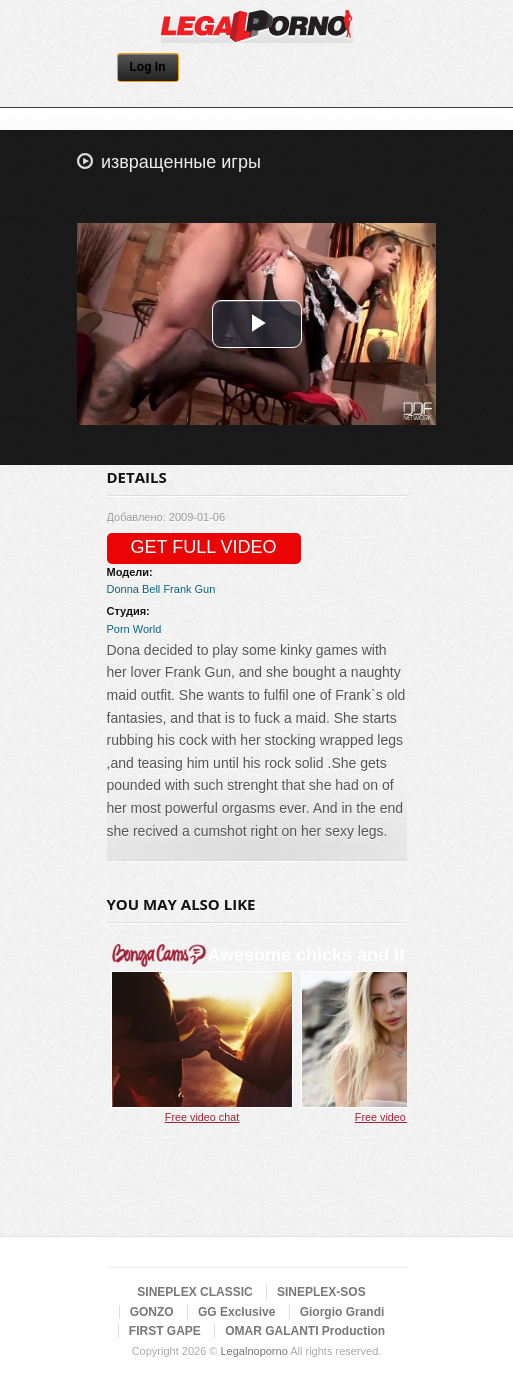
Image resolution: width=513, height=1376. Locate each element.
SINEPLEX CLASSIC (194, 1292)
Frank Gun (189, 589)
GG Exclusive (236, 1312)
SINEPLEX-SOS (321, 1292)
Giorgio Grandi (342, 1312)
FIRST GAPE (165, 1331)
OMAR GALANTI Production (305, 1331)
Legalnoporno (253, 1351)
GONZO (152, 1312)
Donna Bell (134, 589)
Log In (148, 67)
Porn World (134, 629)
